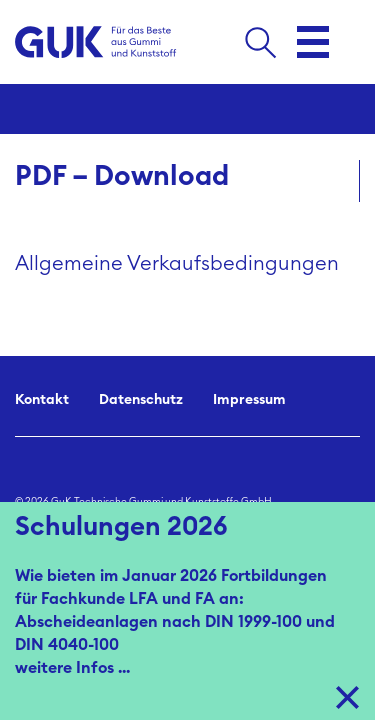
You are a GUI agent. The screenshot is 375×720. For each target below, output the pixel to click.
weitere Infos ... (72, 668)
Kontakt (42, 400)
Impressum (249, 400)
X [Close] (347, 695)
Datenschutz (141, 400)
